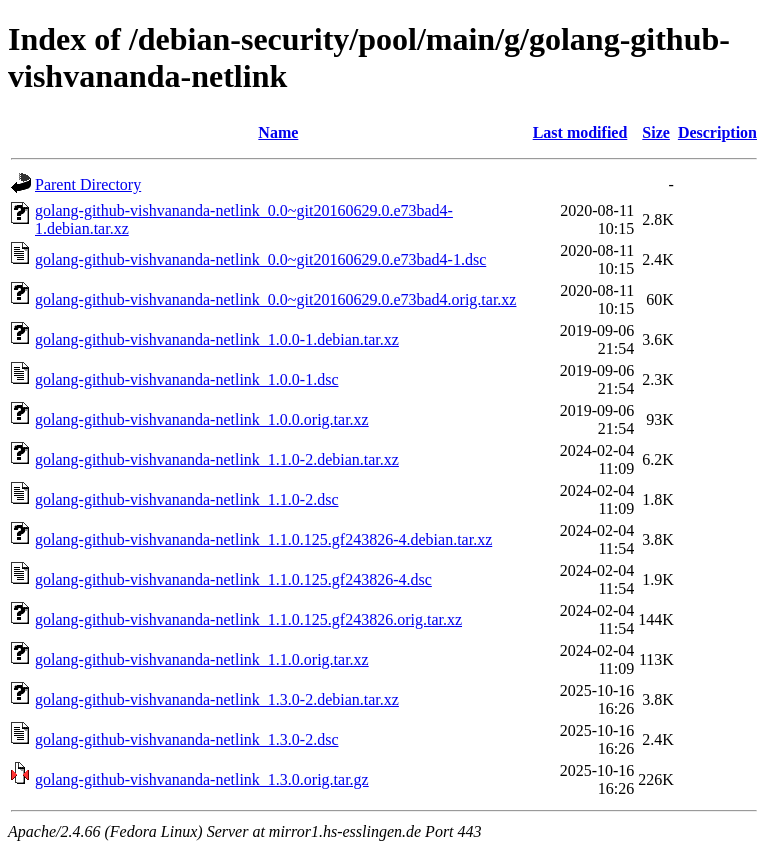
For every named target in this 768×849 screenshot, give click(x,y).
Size (656, 132)
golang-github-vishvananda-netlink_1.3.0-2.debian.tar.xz (217, 699)
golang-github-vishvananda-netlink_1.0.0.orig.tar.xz (202, 419)
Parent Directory (88, 184)
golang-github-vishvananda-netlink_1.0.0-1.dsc (187, 379)
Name (278, 132)
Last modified (580, 132)
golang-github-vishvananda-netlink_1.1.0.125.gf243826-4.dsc (233, 579)
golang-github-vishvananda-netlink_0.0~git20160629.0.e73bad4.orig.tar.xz (275, 299)
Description (717, 132)
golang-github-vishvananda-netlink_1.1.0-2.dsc (187, 499)
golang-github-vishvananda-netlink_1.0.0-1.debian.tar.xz (217, 339)
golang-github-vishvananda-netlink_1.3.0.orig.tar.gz (202, 779)
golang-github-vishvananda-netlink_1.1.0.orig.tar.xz (202, 659)
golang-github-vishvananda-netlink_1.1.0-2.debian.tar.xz (217, 459)
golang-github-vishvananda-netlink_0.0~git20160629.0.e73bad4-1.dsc (260, 259)
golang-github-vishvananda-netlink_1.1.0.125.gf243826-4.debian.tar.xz (263, 539)
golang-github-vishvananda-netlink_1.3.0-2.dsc (187, 739)
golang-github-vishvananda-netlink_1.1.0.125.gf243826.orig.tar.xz (248, 619)
